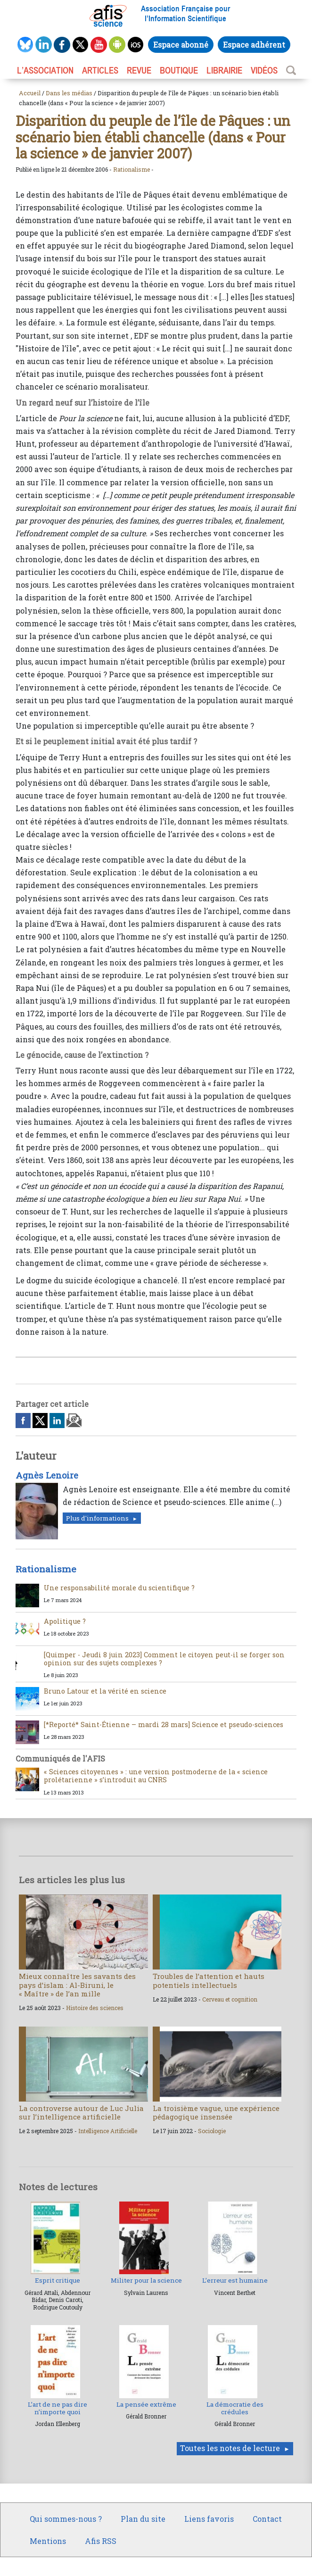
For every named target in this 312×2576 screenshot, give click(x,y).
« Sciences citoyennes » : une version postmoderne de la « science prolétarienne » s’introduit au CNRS (156, 1775)
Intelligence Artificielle (107, 2131)
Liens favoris (209, 2519)
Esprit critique (57, 2280)
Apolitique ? (65, 1621)
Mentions (48, 2541)
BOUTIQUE (179, 70)
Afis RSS (100, 2541)
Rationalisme (131, 169)
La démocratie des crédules (234, 2408)
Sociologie (212, 2131)
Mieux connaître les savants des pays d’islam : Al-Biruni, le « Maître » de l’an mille (77, 1984)
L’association (45, 70)
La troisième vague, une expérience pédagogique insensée (216, 2112)
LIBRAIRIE (224, 70)
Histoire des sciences (94, 2007)
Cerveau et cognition (229, 1999)
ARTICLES (100, 70)
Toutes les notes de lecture (230, 2448)
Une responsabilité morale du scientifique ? (119, 1587)
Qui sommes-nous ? (66, 2519)
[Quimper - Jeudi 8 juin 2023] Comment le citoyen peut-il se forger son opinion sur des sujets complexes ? (164, 1658)
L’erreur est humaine (235, 2280)
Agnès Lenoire (47, 1475)
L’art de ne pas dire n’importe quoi (57, 2408)
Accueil (30, 93)
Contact (267, 2519)
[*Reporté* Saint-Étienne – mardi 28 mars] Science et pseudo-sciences (163, 1724)
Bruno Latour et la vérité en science (105, 1691)
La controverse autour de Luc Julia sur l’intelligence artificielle (81, 2112)
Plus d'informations (97, 1518)
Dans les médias (69, 93)
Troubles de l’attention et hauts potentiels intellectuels (208, 1980)
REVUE (139, 70)
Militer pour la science (146, 2280)
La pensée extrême (146, 2404)
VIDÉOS (264, 70)
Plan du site (143, 2519)
